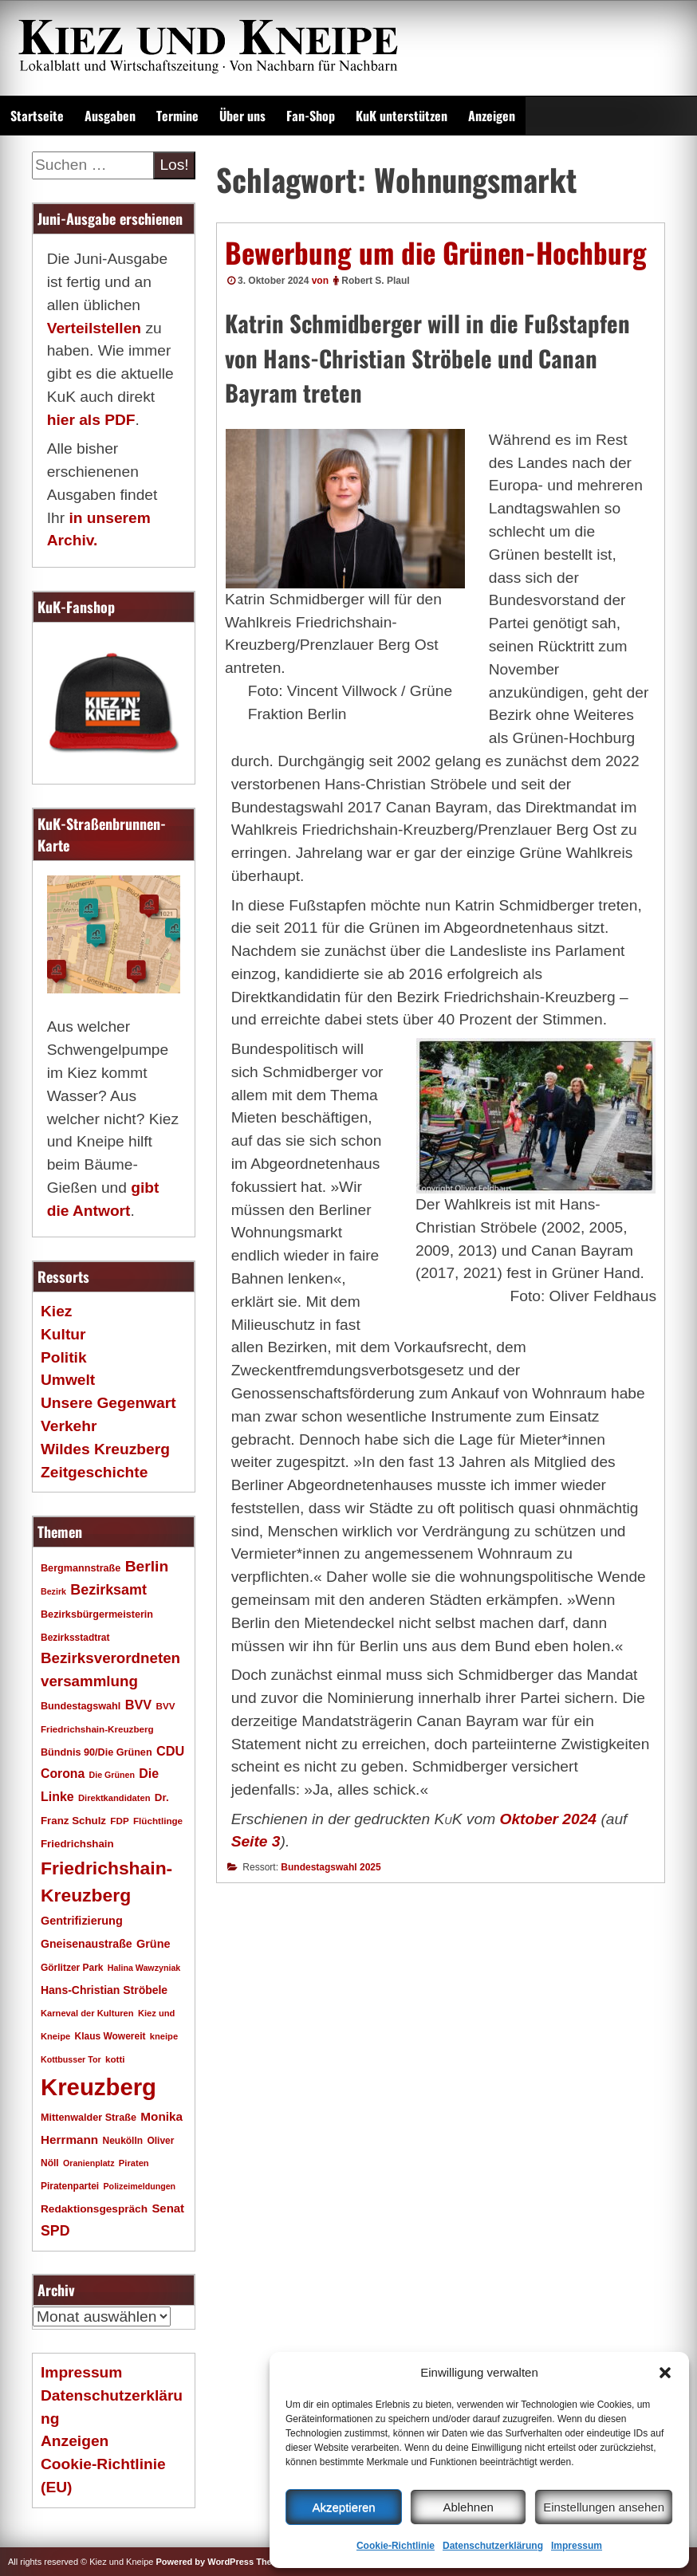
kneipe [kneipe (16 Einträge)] (164, 2036)
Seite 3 (256, 1841)
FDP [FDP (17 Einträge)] (119, 1820)
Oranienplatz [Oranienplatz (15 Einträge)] (89, 2163)
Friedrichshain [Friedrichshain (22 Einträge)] (77, 1844)
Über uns (242, 115)
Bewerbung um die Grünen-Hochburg (436, 252)
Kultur (63, 1334)
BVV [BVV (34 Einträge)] (138, 1704)
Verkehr (68, 1426)
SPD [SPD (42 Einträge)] (55, 2231)
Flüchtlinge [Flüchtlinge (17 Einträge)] (158, 1820)
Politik (64, 1357)
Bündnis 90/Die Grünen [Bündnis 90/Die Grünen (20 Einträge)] (96, 1752)
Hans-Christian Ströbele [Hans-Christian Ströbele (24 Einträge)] (104, 1990)
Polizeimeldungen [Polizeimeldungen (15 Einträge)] (140, 2186)
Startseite (37, 115)
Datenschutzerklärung (493, 2545)
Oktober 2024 (548, 1819)
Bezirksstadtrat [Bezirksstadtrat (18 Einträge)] (75, 1637)
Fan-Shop (310, 115)
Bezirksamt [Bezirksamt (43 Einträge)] (108, 1590)
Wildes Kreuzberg (105, 1449)
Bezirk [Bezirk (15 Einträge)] (53, 1591)
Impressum (576, 2545)
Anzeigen (491, 115)
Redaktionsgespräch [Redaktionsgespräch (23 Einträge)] (94, 2209)
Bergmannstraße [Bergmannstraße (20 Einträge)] (80, 1568)
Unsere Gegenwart (108, 1402)
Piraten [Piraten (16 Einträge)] (134, 2163)
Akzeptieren (343, 2507)
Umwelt (68, 1379)
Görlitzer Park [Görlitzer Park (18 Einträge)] (72, 1967)
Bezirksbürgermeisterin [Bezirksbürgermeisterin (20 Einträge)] (97, 1614)
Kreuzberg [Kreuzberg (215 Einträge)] (98, 2087)
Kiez (56, 1311)
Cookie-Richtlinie (395, 2545)
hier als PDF (91, 419)
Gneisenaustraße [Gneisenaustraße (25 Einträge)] (86, 1943)
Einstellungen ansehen (603, 2507)
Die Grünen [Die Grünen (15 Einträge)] (112, 1775)
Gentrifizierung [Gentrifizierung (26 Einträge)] (82, 1920)
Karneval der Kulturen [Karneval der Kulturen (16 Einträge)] (87, 2013)
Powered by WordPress (205, 2561)
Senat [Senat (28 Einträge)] (168, 2208)
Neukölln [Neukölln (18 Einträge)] (123, 2140)
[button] (665, 2373)
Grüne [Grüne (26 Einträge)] (153, 1943)
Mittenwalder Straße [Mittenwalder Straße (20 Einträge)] (88, 2117)
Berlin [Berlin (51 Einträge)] (147, 1566)
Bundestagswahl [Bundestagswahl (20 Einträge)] (80, 1706)
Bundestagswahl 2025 (330, 1867)
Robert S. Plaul (375, 280)
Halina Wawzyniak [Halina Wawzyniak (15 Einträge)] (144, 1967)
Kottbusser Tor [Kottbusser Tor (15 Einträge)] (71, 2059)
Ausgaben (110, 115)
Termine (177, 115)
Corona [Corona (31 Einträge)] (63, 1773)
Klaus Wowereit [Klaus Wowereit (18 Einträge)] (110, 2036)
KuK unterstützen (401, 115)
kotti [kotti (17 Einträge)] (115, 2059)
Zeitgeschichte (94, 1472)
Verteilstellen (94, 328)
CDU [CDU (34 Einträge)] (170, 1751)
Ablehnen (468, 2507)
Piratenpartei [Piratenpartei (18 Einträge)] (70, 2186)
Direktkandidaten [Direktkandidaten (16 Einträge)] (114, 1798)
